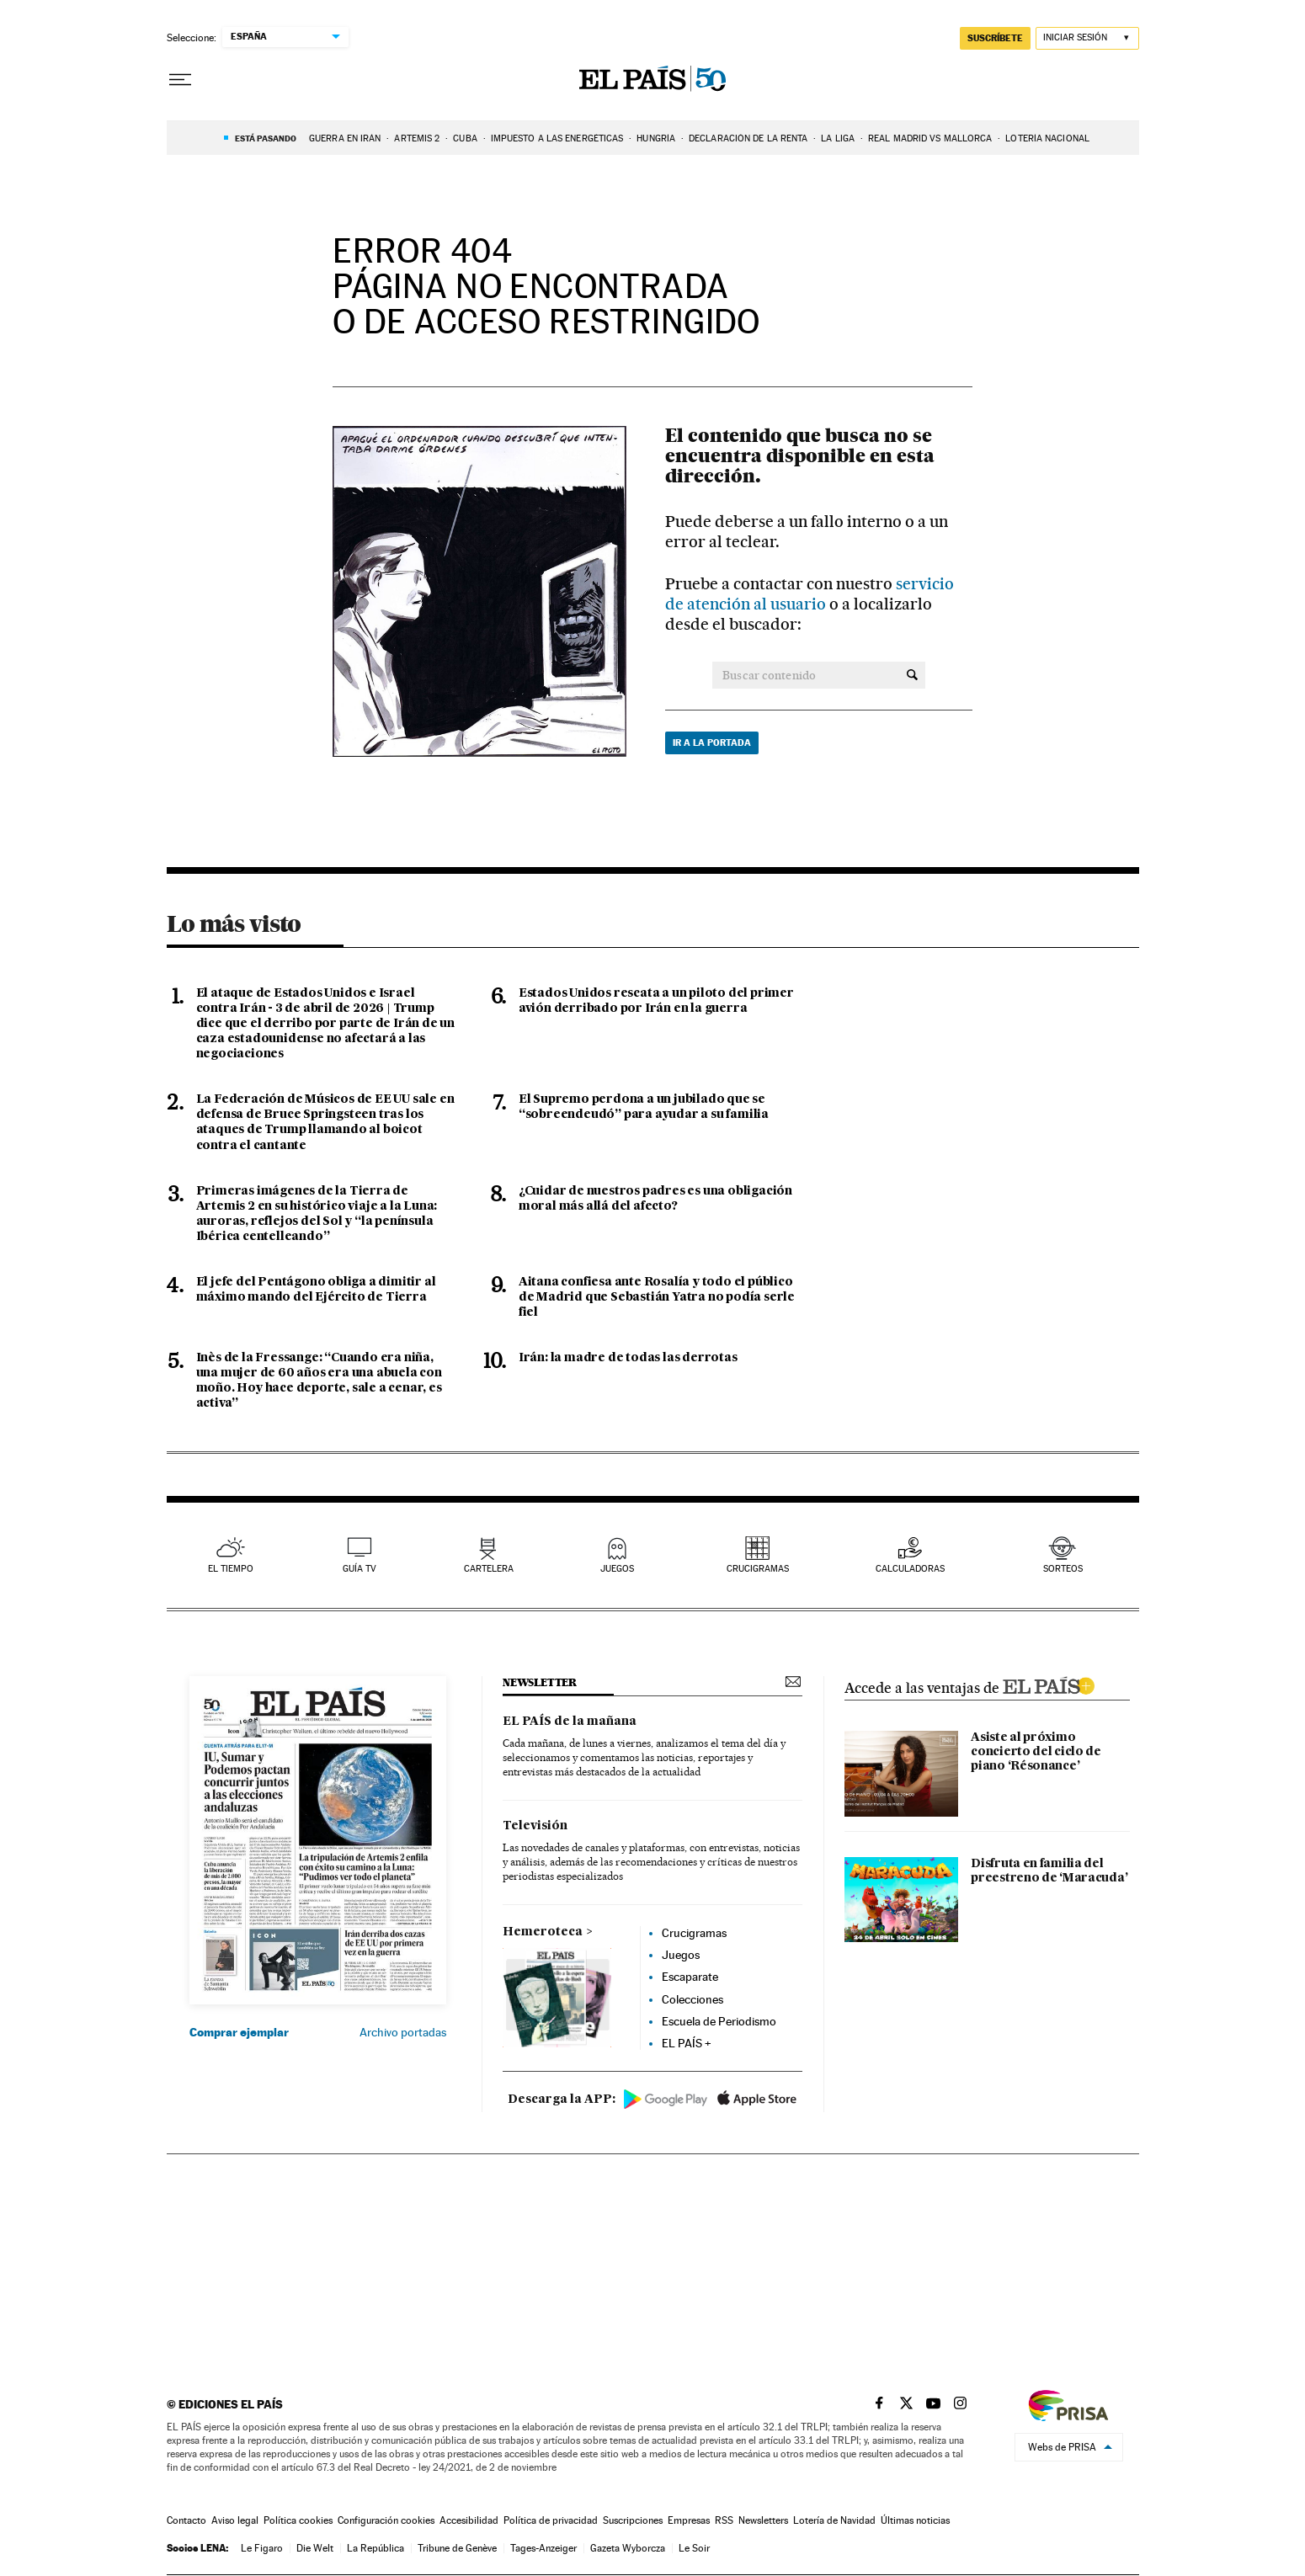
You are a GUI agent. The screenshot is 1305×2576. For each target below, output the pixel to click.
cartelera (489, 1568)
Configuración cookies (386, 2520)
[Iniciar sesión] (1087, 38)
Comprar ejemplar (239, 2032)
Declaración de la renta (748, 138)
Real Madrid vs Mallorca (930, 138)
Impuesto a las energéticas (557, 138)
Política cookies (298, 2520)
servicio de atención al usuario (809, 594)
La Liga (838, 138)
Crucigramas (758, 1568)
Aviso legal (234, 2520)
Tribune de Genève (457, 2548)
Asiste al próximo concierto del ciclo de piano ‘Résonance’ (1036, 1752)
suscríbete (995, 38)
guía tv (359, 1568)
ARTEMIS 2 (416, 138)
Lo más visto (234, 923)
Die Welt (314, 2548)
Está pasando (265, 138)
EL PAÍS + (686, 2043)
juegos (617, 1568)
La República (375, 2548)
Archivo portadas (403, 2032)
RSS (724, 2520)
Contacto (186, 2520)
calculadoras (910, 1568)
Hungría (656, 138)
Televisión (535, 1826)
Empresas (689, 2520)
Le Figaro (262, 2548)
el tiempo (230, 1568)
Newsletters (763, 2520)
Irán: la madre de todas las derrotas (628, 1358)
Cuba (465, 138)
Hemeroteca (543, 1932)
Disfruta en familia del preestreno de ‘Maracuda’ (1049, 1871)
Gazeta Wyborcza (627, 2548)
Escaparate (690, 1976)
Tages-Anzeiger (543, 2548)
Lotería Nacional (1047, 138)
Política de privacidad (550, 2520)
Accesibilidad (468, 2520)
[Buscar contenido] (912, 675)
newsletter (540, 1682)
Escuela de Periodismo (719, 2021)
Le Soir (694, 2548)
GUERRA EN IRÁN (345, 138)
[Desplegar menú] (180, 80)
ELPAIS (1048, 1683)
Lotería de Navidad (834, 2520)
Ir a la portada (712, 742)
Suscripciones (633, 2520)
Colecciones (692, 1999)
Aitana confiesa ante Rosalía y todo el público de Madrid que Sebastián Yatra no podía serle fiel (657, 1297)
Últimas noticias (915, 2520)
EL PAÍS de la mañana (570, 1721)
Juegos (681, 1954)
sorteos (1063, 1568)
